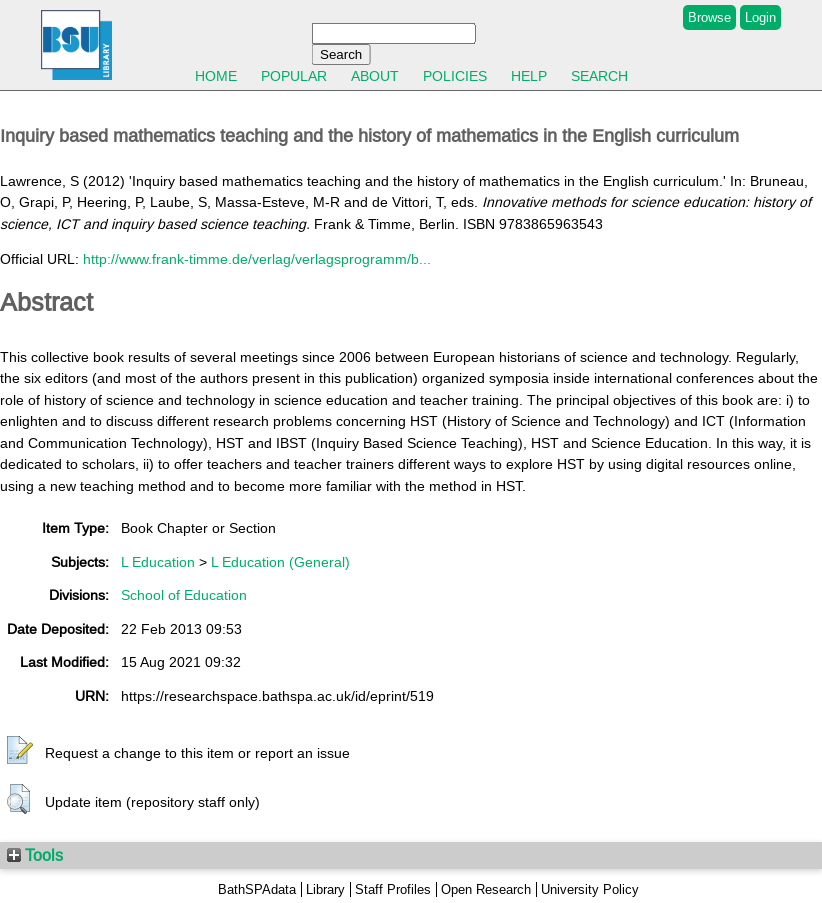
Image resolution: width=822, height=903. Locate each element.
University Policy (590, 889)
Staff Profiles (393, 889)
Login (760, 17)
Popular (294, 76)
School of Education (184, 595)
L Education (158, 562)
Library (325, 889)
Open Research (486, 889)
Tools (35, 855)
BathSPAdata (257, 889)
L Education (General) (280, 562)
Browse (709, 17)
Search (599, 76)
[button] (20, 751)
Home (216, 76)
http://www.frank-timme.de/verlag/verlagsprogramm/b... (257, 259)
